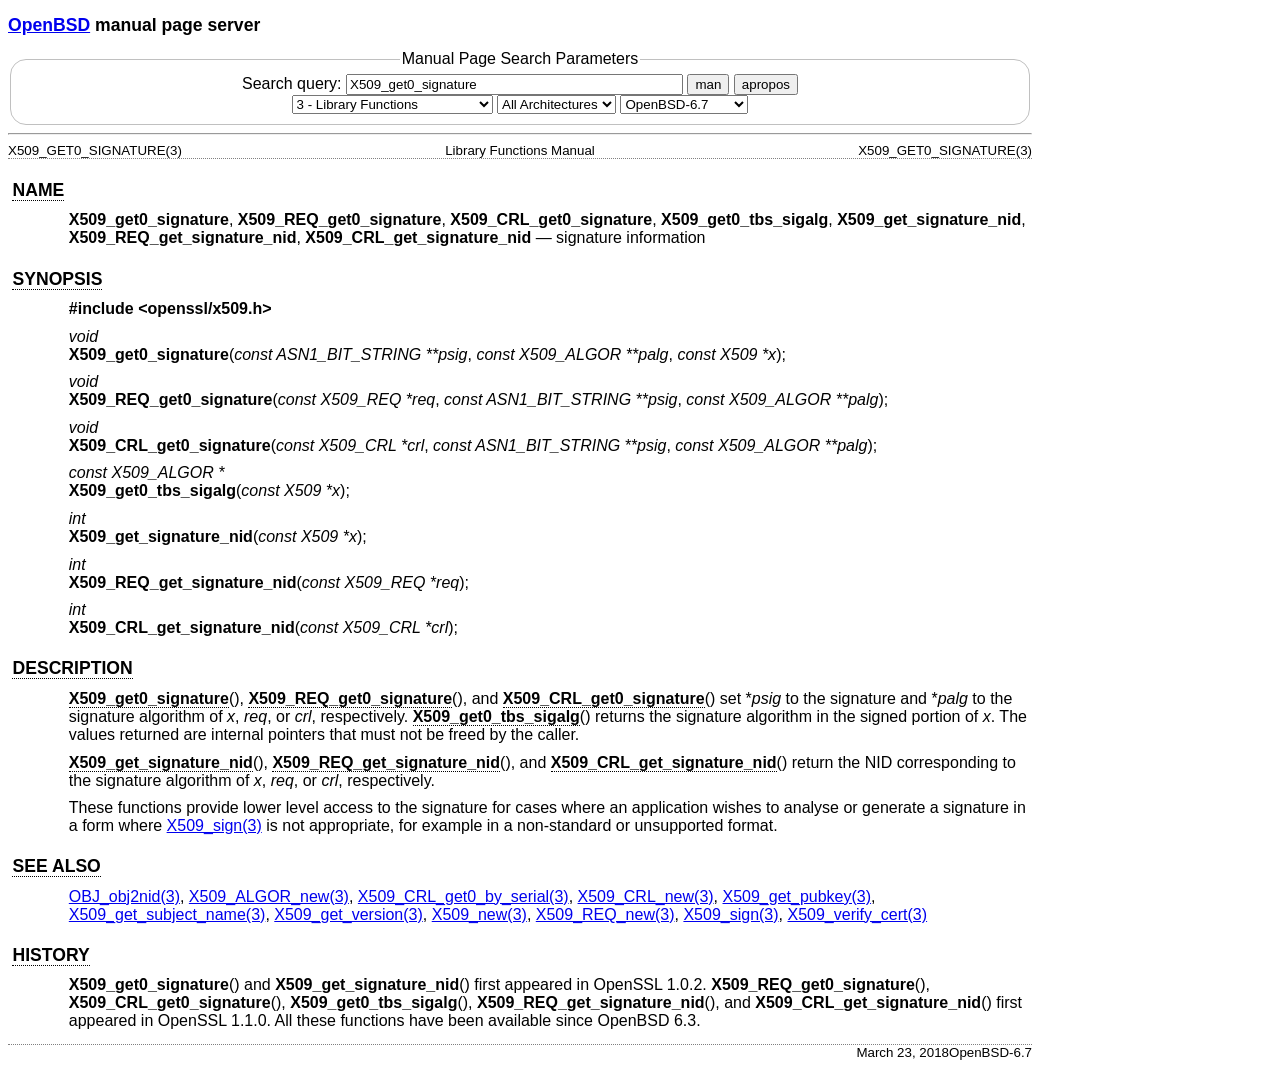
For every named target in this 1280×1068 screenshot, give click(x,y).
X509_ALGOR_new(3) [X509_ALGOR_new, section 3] (269, 896)
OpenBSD (49, 25)
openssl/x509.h (205, 308)
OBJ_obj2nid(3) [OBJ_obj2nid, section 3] (124, 896)
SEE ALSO (56, 866)
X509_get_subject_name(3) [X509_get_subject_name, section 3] (167, 914)
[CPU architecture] (556, 104)
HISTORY (50, 955)
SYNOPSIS (57, 279)
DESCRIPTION (72, 668)
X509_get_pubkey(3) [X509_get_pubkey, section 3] (797, 896)
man (708, 84)
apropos (766, 84)
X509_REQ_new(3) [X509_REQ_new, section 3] (605, 914)
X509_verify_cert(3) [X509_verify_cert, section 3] (857, 914)
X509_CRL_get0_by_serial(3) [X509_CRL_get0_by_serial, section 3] (463, 896)
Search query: (465, 83)
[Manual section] (392, 104)
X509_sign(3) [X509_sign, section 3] (214, 825)
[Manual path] (684, 104)
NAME (38, 190)
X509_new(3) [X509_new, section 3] (479, 914)
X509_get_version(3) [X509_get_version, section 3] (348, 914)
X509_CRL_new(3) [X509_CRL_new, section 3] (646, 896)
